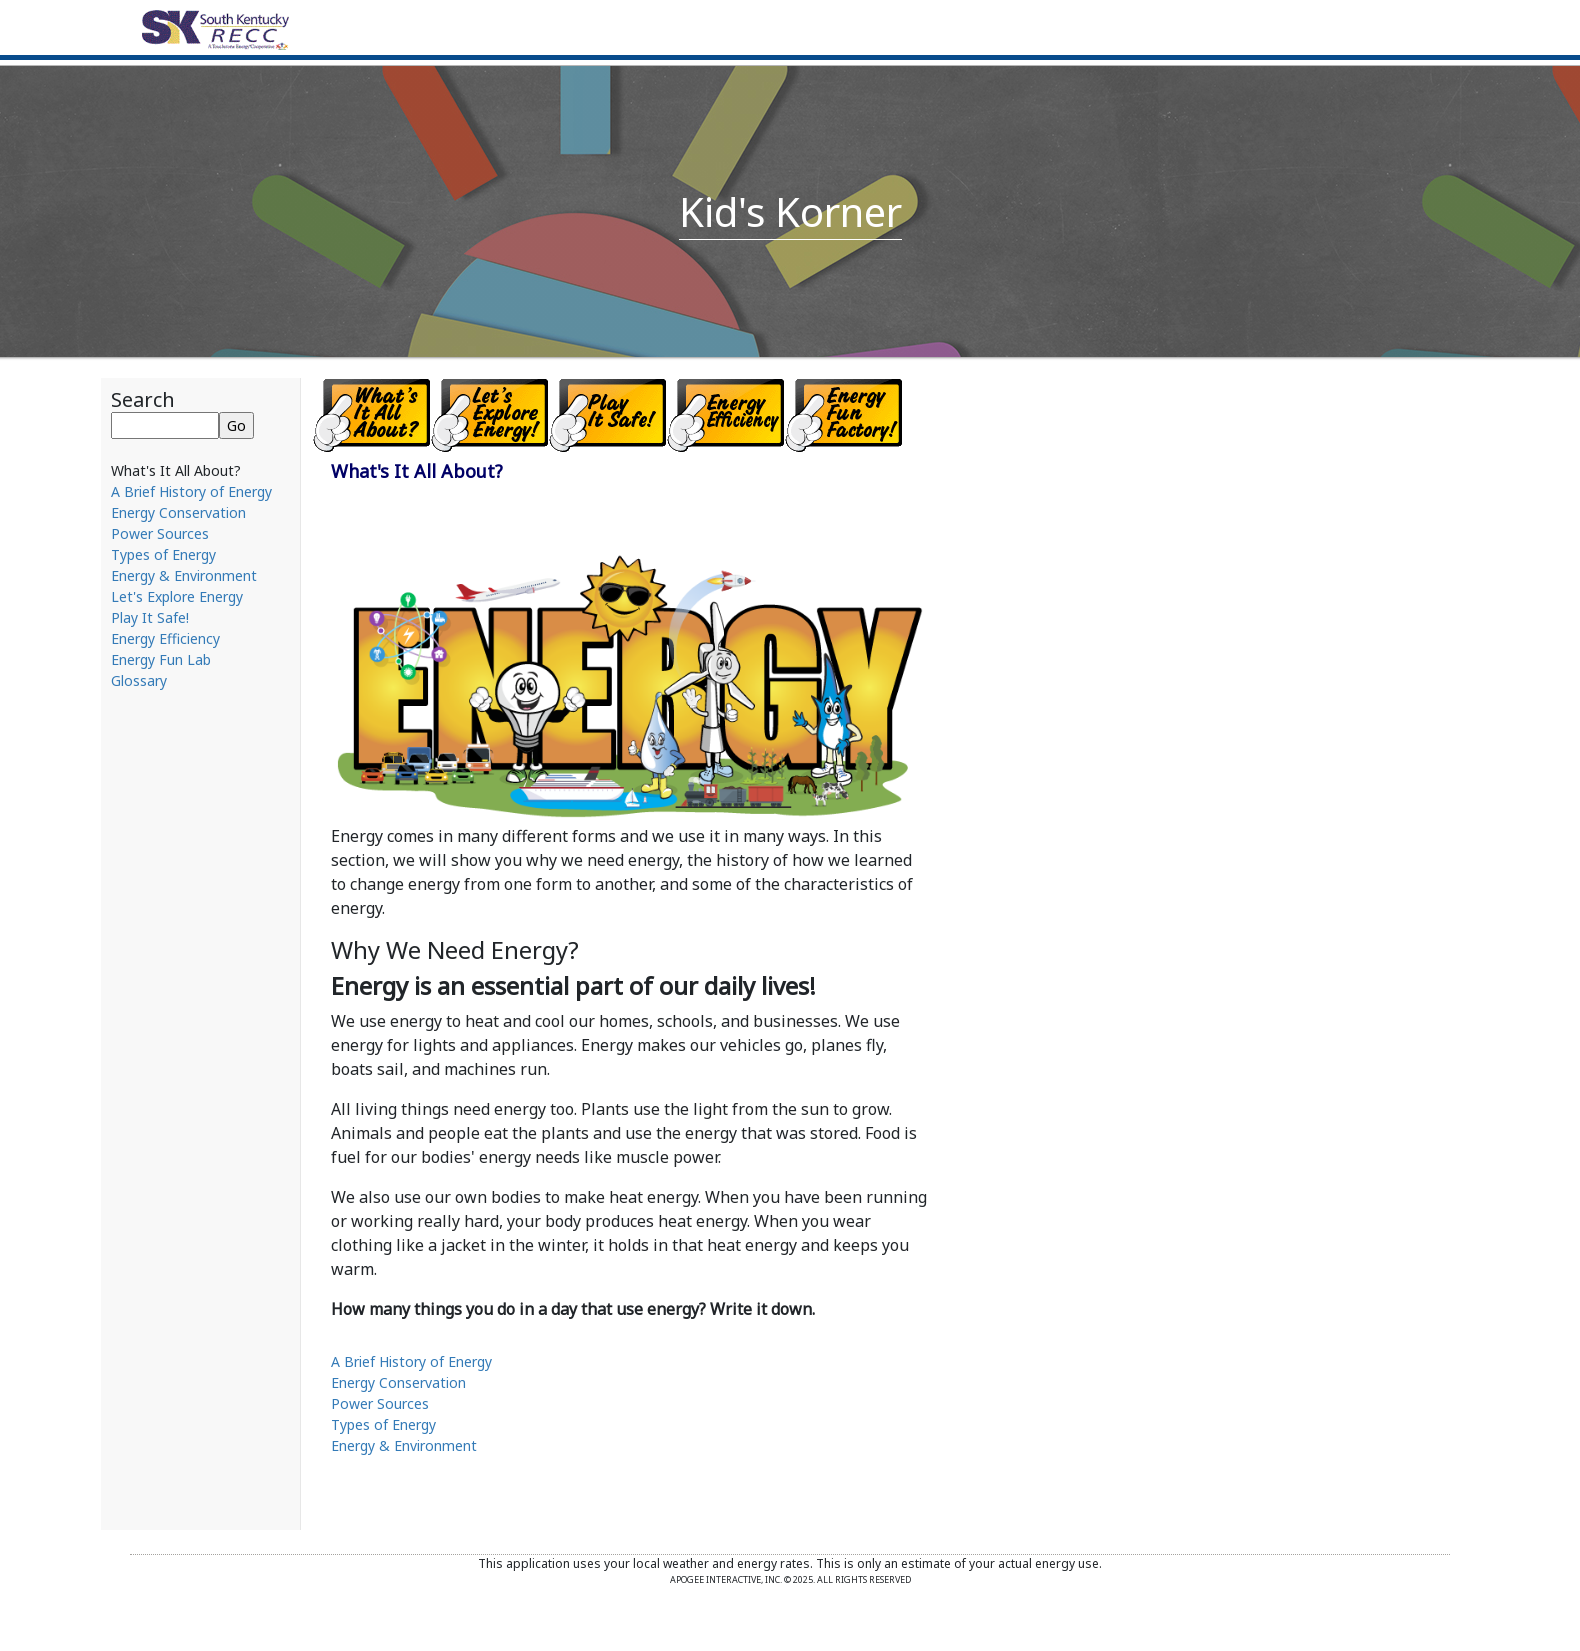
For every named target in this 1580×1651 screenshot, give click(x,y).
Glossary (139, 680)
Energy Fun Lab (161, 659)
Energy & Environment (184, 575)
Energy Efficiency (165, 638)
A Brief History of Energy (191, 491)
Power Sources (160, 533)
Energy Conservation (178, 512)
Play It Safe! (150, 617)
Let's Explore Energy (177, 596)
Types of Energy (163, 554)
